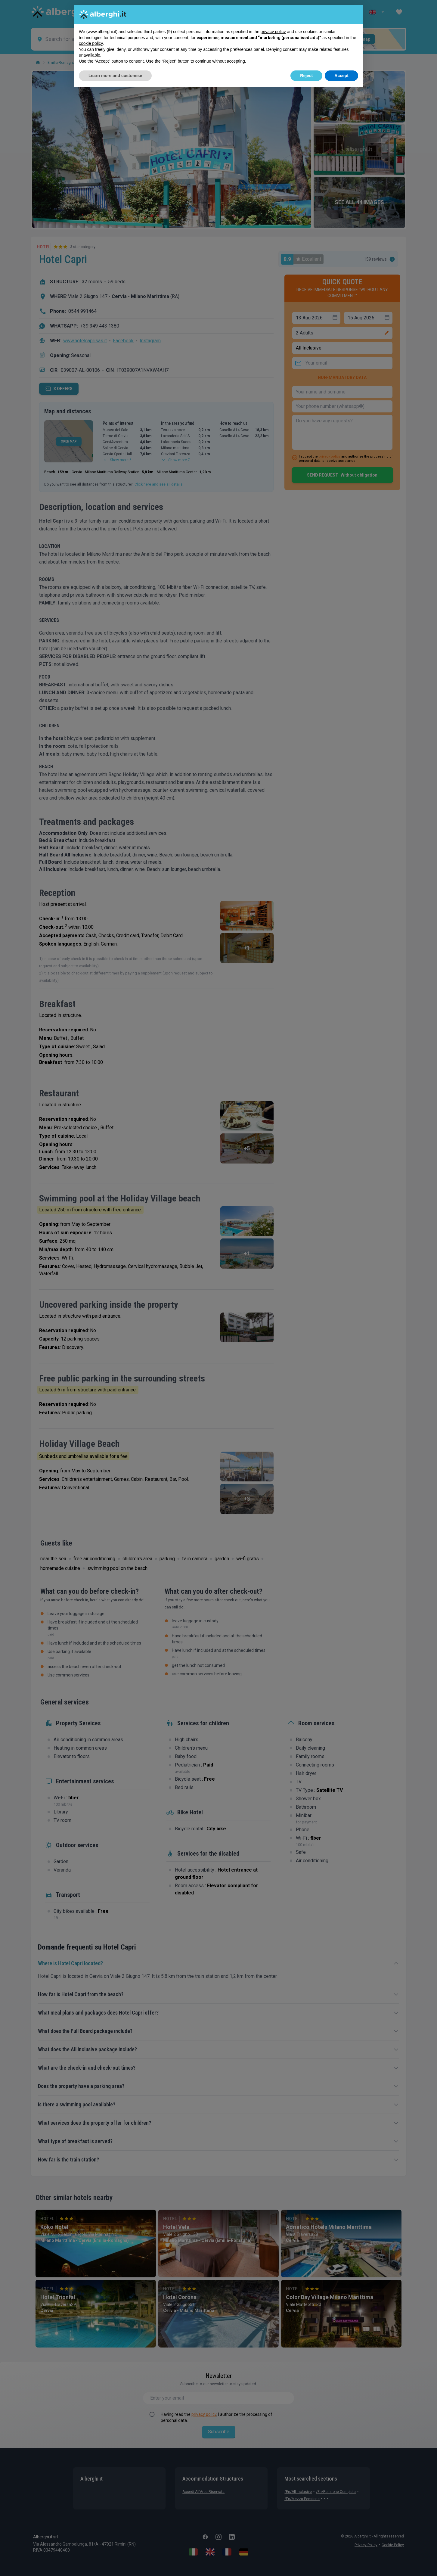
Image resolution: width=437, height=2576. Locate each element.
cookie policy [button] (91, 43)
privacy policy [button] (273, 31)
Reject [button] (306, 75)
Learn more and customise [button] (115, 75)
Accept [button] (341, 75)
